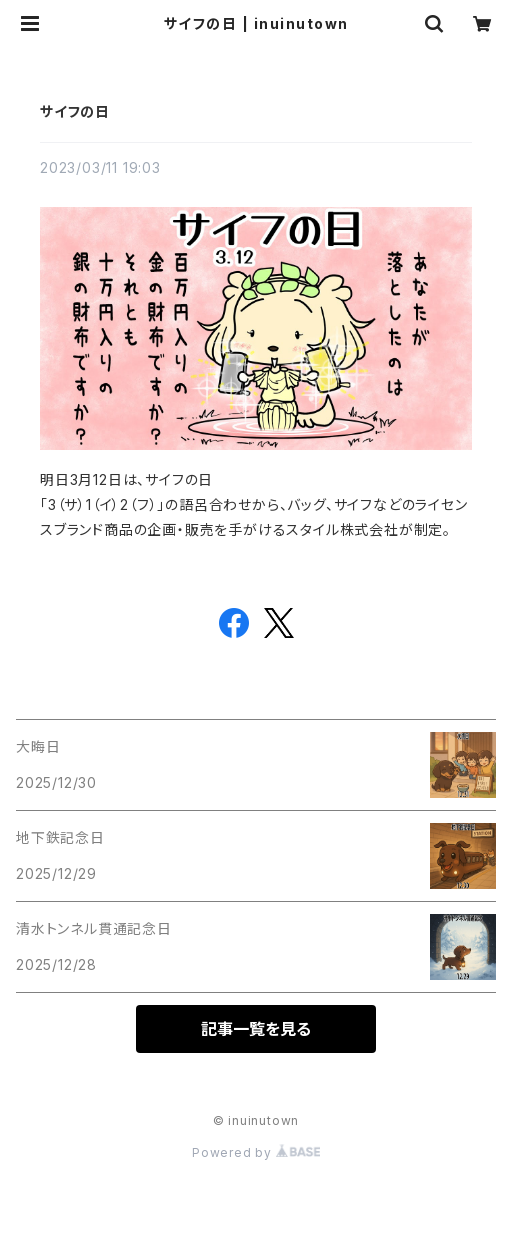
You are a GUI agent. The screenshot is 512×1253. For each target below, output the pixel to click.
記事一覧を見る (256, 1029)
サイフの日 (75, 111)
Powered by (256, 1152)
